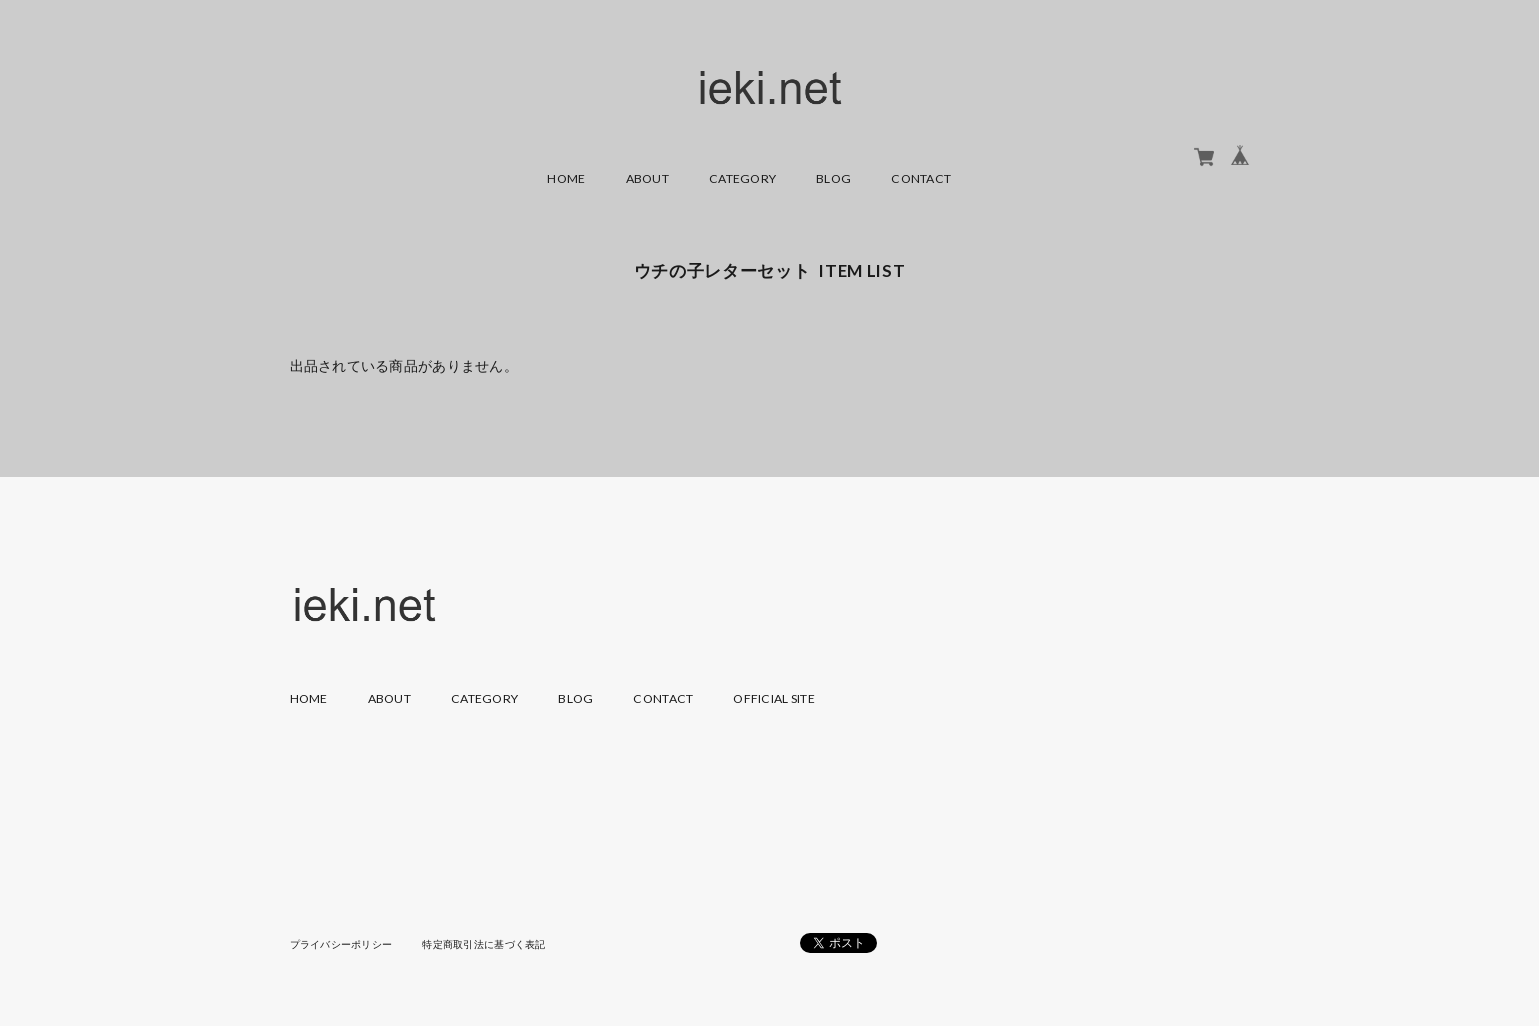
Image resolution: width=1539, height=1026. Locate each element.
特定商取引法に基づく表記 (483, 944)
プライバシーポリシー (341, 944)
